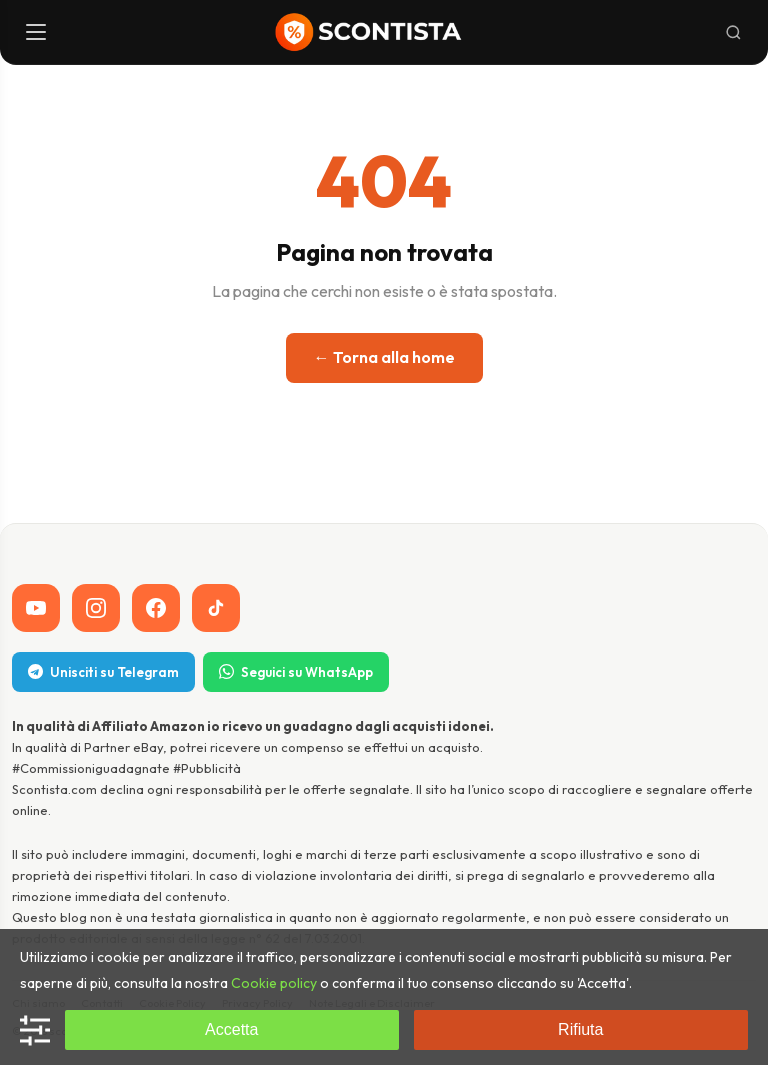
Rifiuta (580, 1029)
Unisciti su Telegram (103, 672)
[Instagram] (96, 608)
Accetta (231, 1029)
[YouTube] (36, 608)
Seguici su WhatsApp (296, 672)
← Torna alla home (384, 357)
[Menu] (38, 32)
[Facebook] (156, 608)
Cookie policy (274, 983)
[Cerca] (733, 32)
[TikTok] (216, 608)
